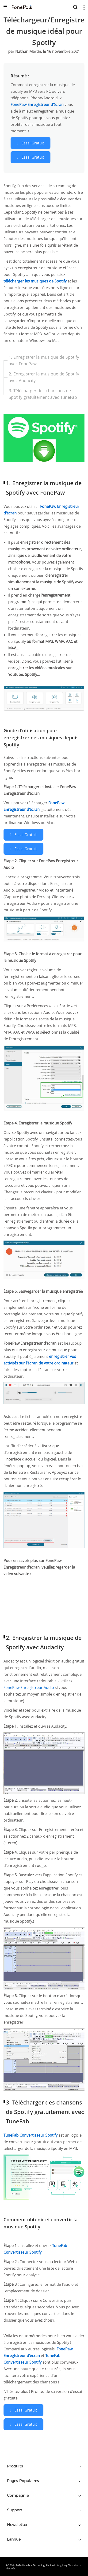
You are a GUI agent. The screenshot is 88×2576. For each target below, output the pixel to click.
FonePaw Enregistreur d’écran (37, 104)
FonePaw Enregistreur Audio (29, 1687)
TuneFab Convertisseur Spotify (30, 2135)
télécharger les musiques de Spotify (36, 281)
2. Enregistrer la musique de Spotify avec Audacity (44, 377)
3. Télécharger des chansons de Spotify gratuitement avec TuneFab (43, 394)
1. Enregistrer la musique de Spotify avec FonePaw (44, 360)
